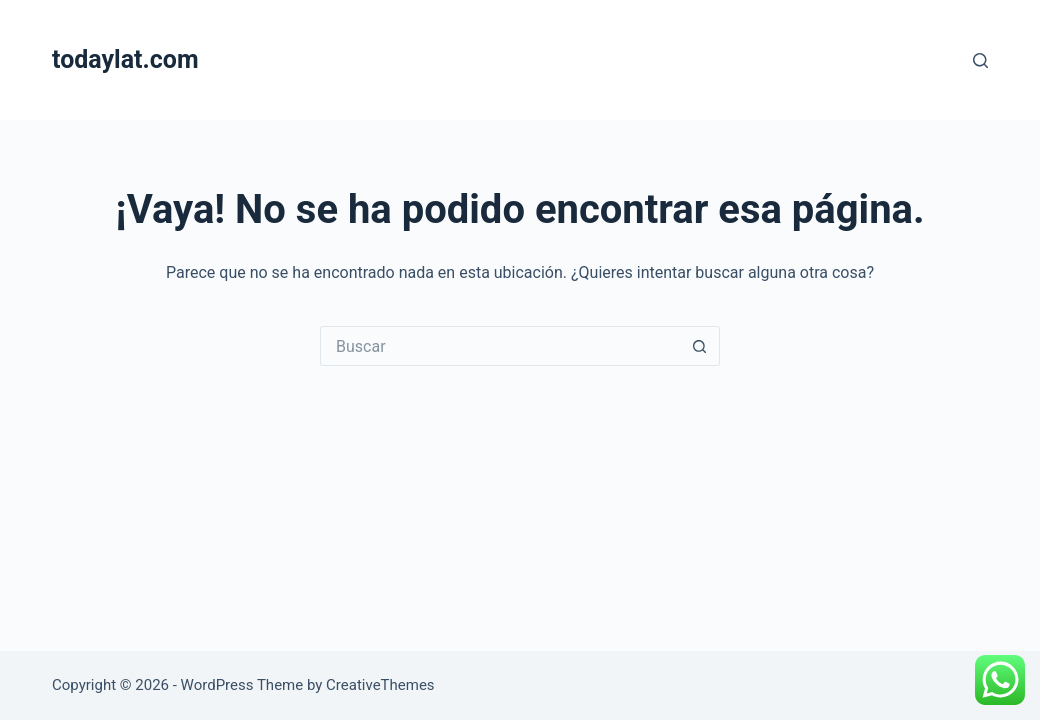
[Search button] (700, 346)
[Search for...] (500, 346)
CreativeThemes (380, 685)
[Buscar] (980, 60)
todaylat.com (125, 59)
